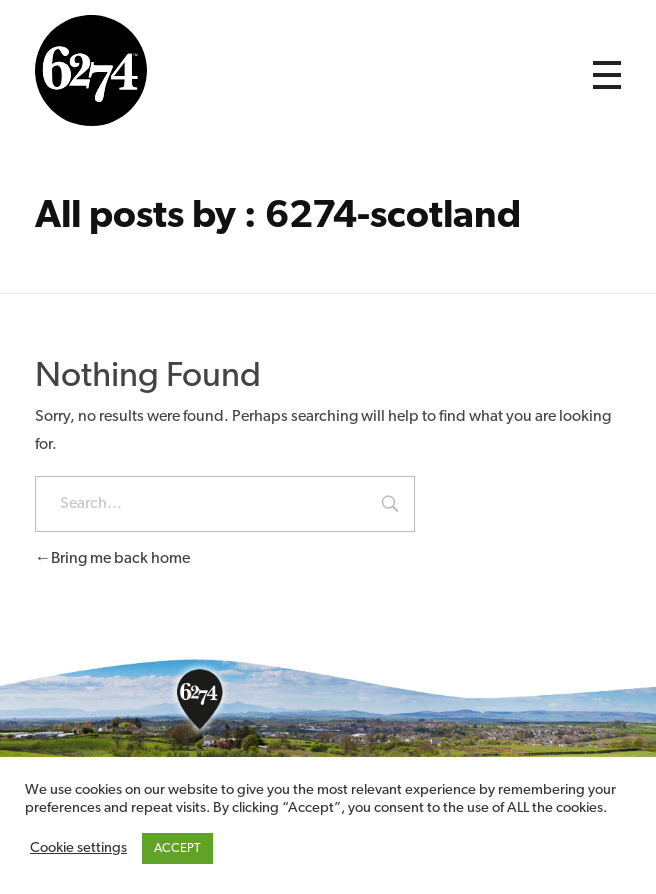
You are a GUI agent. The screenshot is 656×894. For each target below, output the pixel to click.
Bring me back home (112, 559)
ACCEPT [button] (177, 848)
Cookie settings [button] (78, 848)
